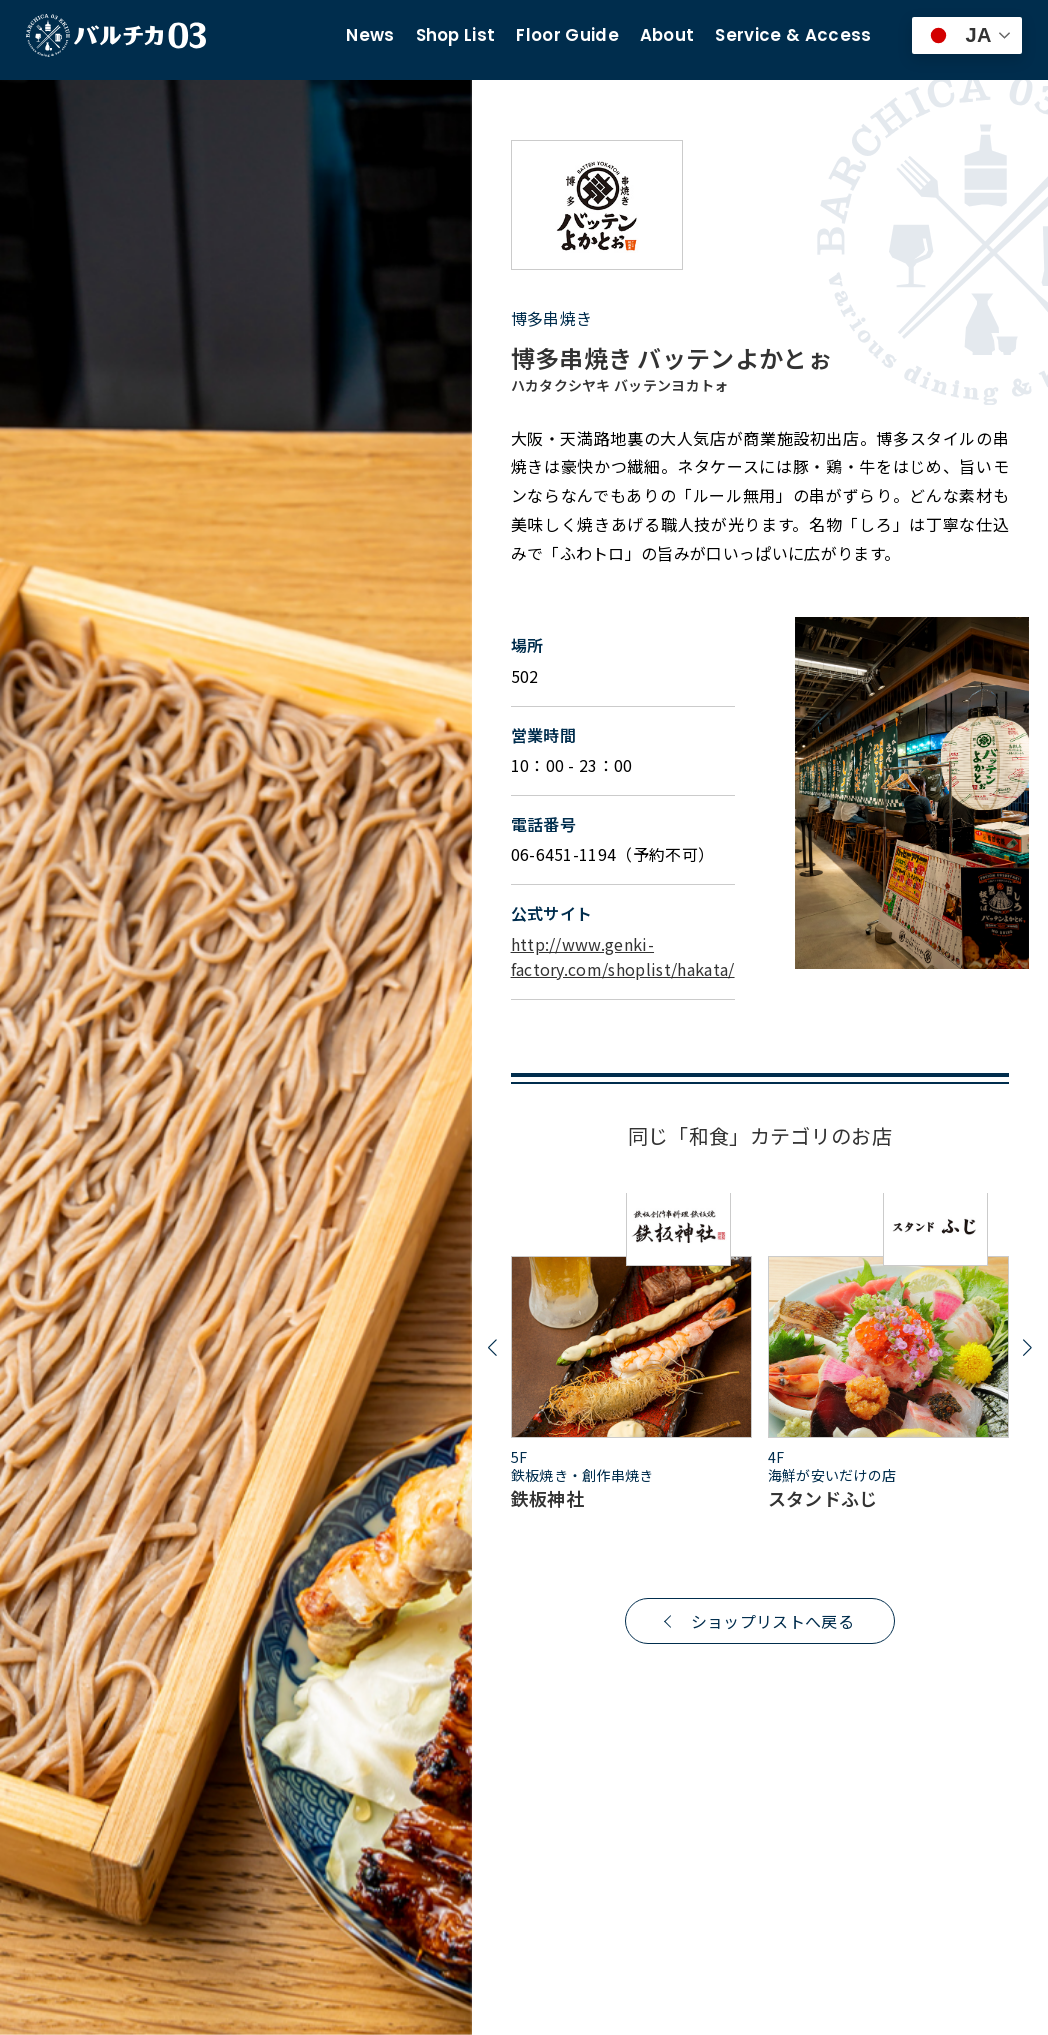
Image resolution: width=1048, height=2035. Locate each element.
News (370, 35)
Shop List (456, 35)
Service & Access (793, 35)
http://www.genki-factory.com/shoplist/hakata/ (623, 957)
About (667, 35)
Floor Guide (567, 35)
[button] (492, 1349)
